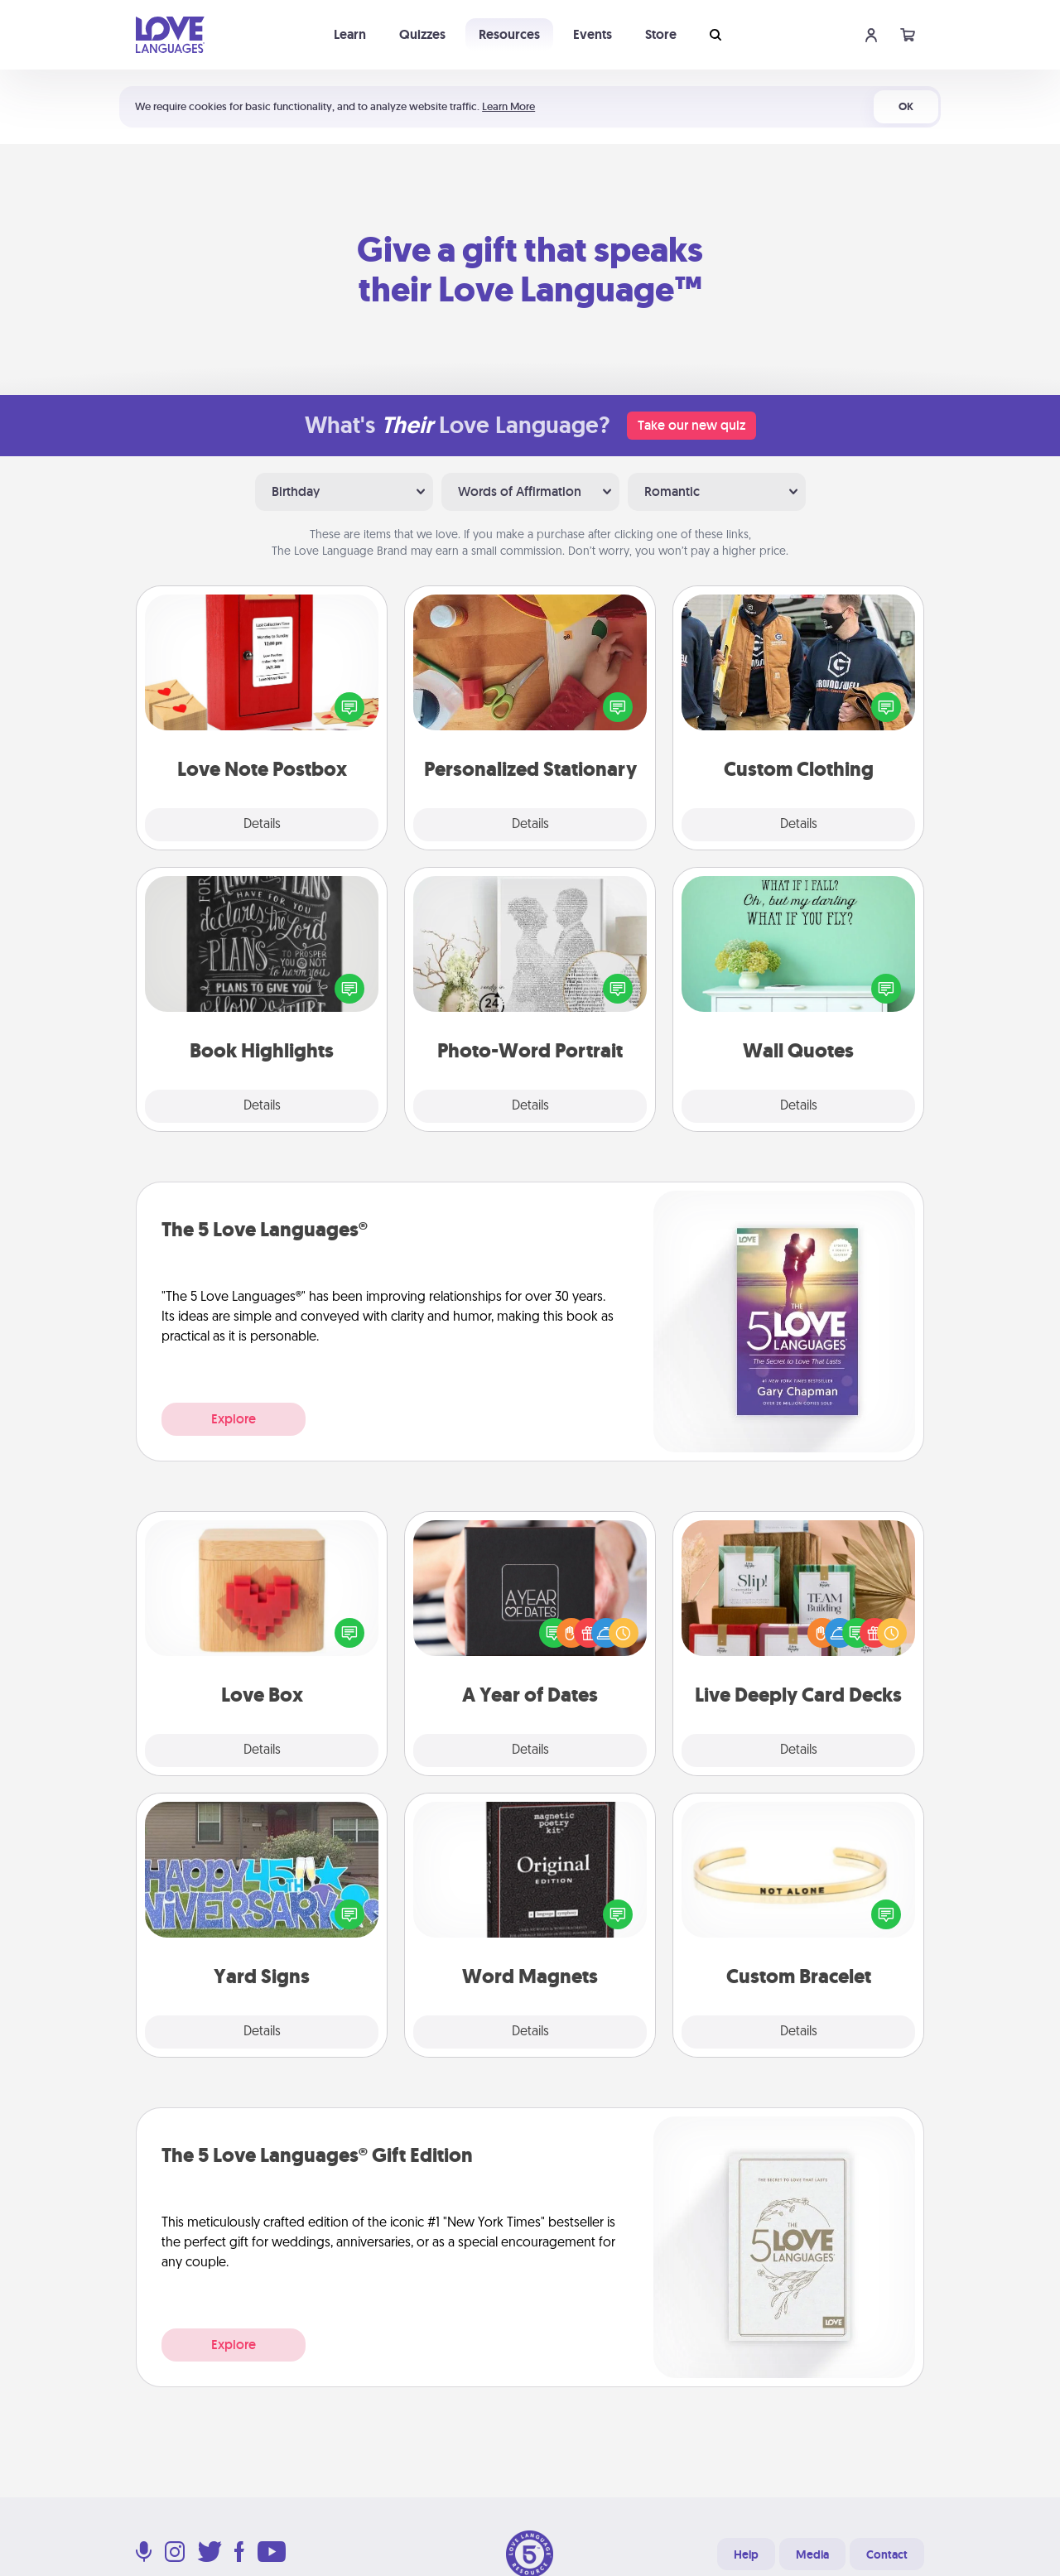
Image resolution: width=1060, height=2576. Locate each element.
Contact (887, 2554)
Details (262, 824)
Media (812, 2554)
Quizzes (422, 34)
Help (746, 2554)
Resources (509, 34)
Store (661, 34)
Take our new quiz (691, 425)
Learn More (508, 106)
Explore (233, 1419)
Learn (350, 34)
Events (592, 34)
